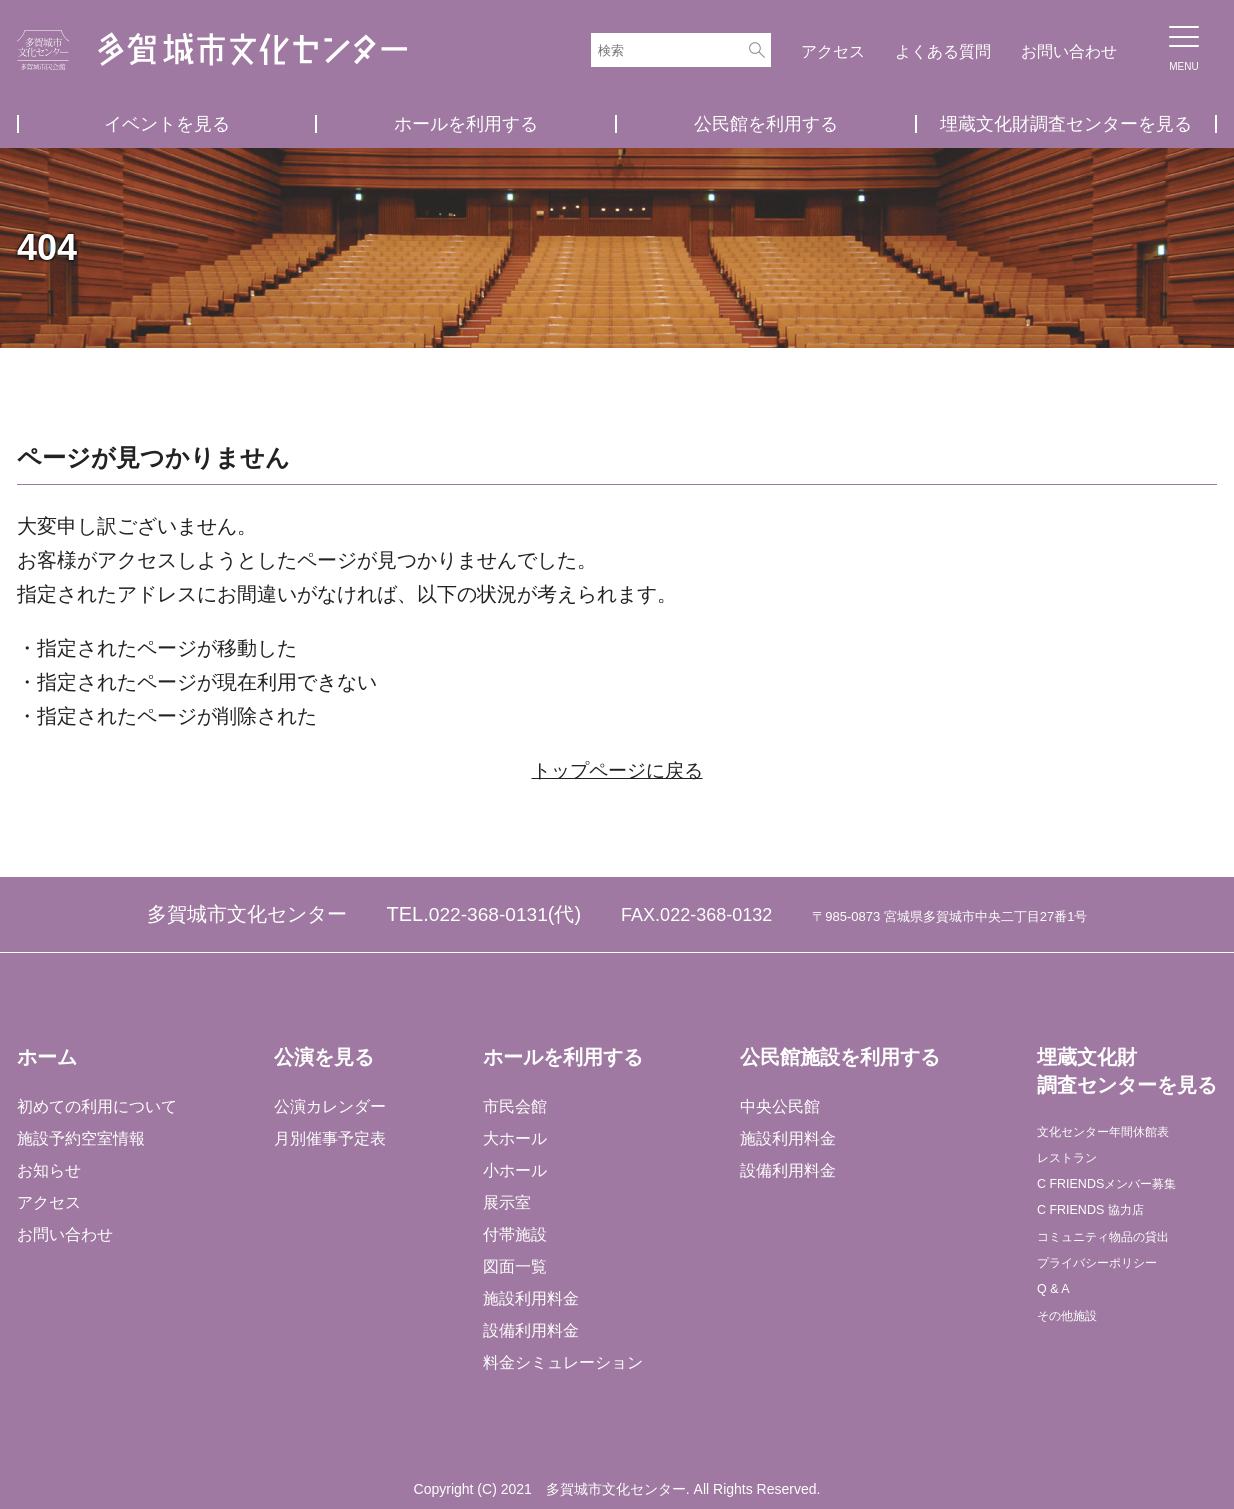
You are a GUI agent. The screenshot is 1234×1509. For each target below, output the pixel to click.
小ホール (514, 1169)
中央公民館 (778, 1105)
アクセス (833, 51)
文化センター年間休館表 (1123, 1133)
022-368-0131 (488, 914)
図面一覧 (514, 1265)
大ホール (514, 1137)
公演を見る (323, 1056)
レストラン (1075, 1165)
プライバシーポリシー (1115, 1293)
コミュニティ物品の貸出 (1123, 1261)
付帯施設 (514, 1233)
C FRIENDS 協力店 (1104, 1229)
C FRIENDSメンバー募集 (1126, 1197)
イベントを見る (167, 124)
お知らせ (49, 1169)
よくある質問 (943, 51)
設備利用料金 (530, 1329)
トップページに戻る (617, 770)
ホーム (47, 1056)
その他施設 (1075, 1357)
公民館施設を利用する (838, 1056)
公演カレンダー (329, 1105)
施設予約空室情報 (81, 1137)
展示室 (506, 1201)
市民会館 (514, 1105)
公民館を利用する (766, 124)
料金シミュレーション (562, 1361)
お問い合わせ (1069, 51)
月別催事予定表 (329, 1137)
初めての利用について (97, 1105)
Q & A (1056, 1325)
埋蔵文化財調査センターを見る (1066, 124)
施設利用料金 (530, 1297)
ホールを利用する (466, 124)
